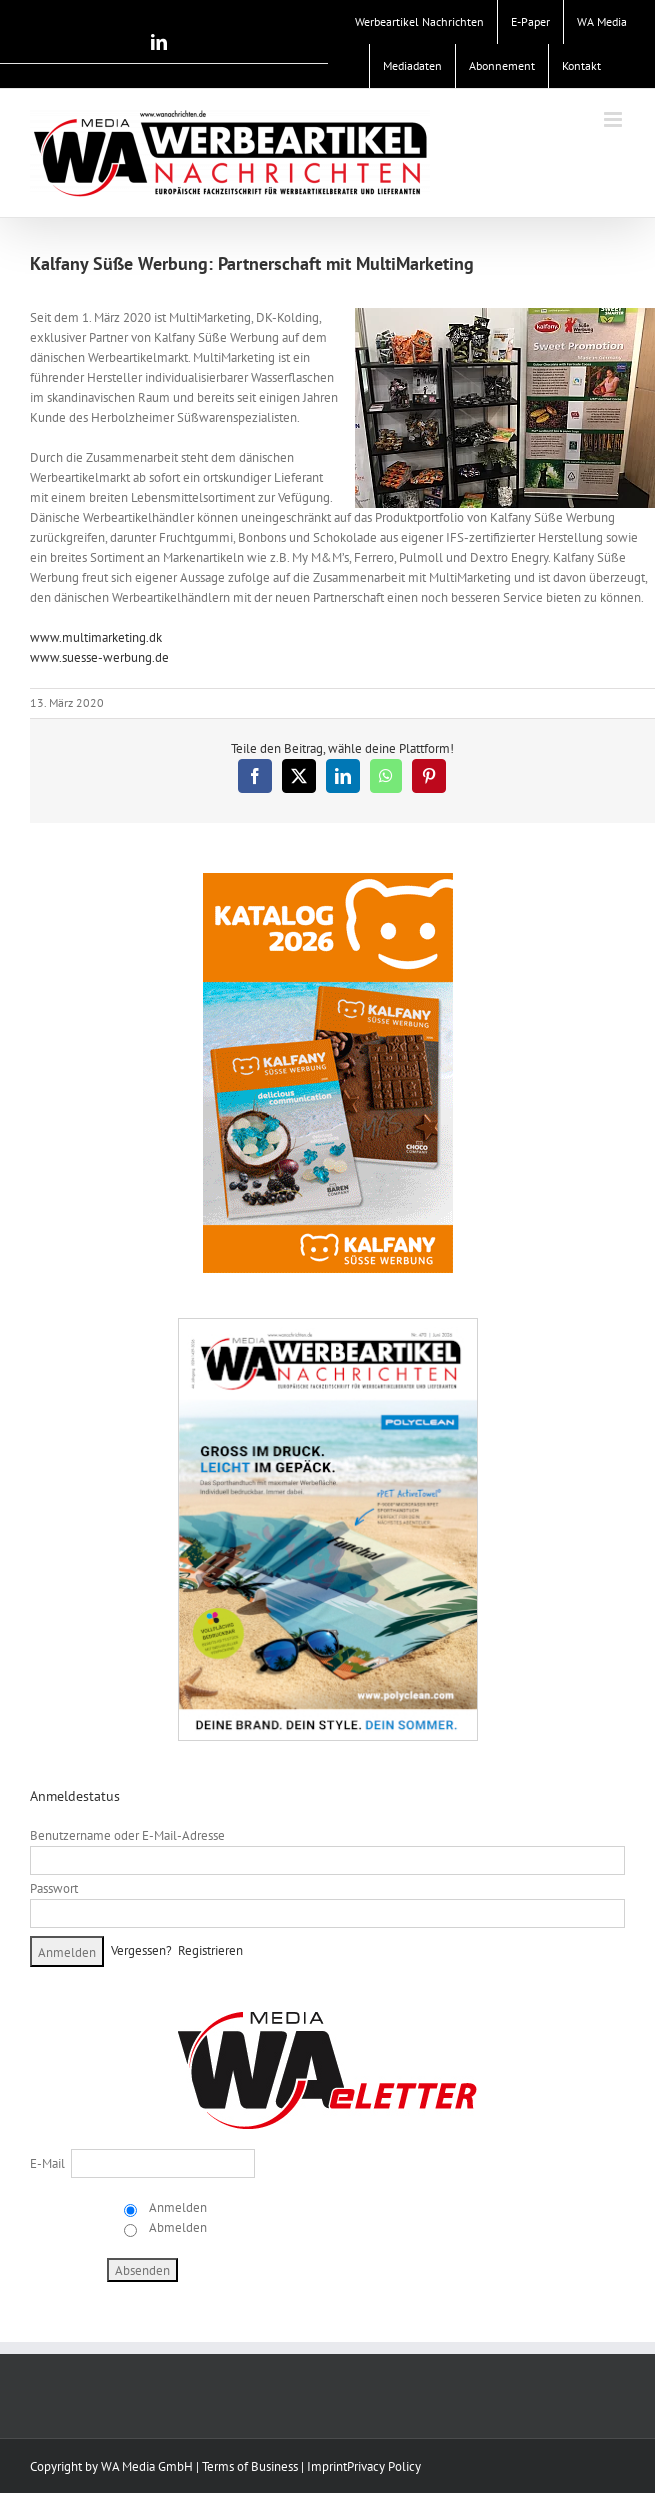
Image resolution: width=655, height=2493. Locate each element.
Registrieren (210, 1950)
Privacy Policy (384, 2466)
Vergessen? (141, 1950)
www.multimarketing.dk (96, 637)
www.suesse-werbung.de (99, 657)
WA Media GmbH (147, 2466)
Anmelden (176, 2207)
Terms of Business (250, 2466)
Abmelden (176, 2227)
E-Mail (47, 2163)
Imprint (327, 2466)
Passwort (54, 1888)
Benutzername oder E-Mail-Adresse (127, 1835)
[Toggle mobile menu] (614, 119)
